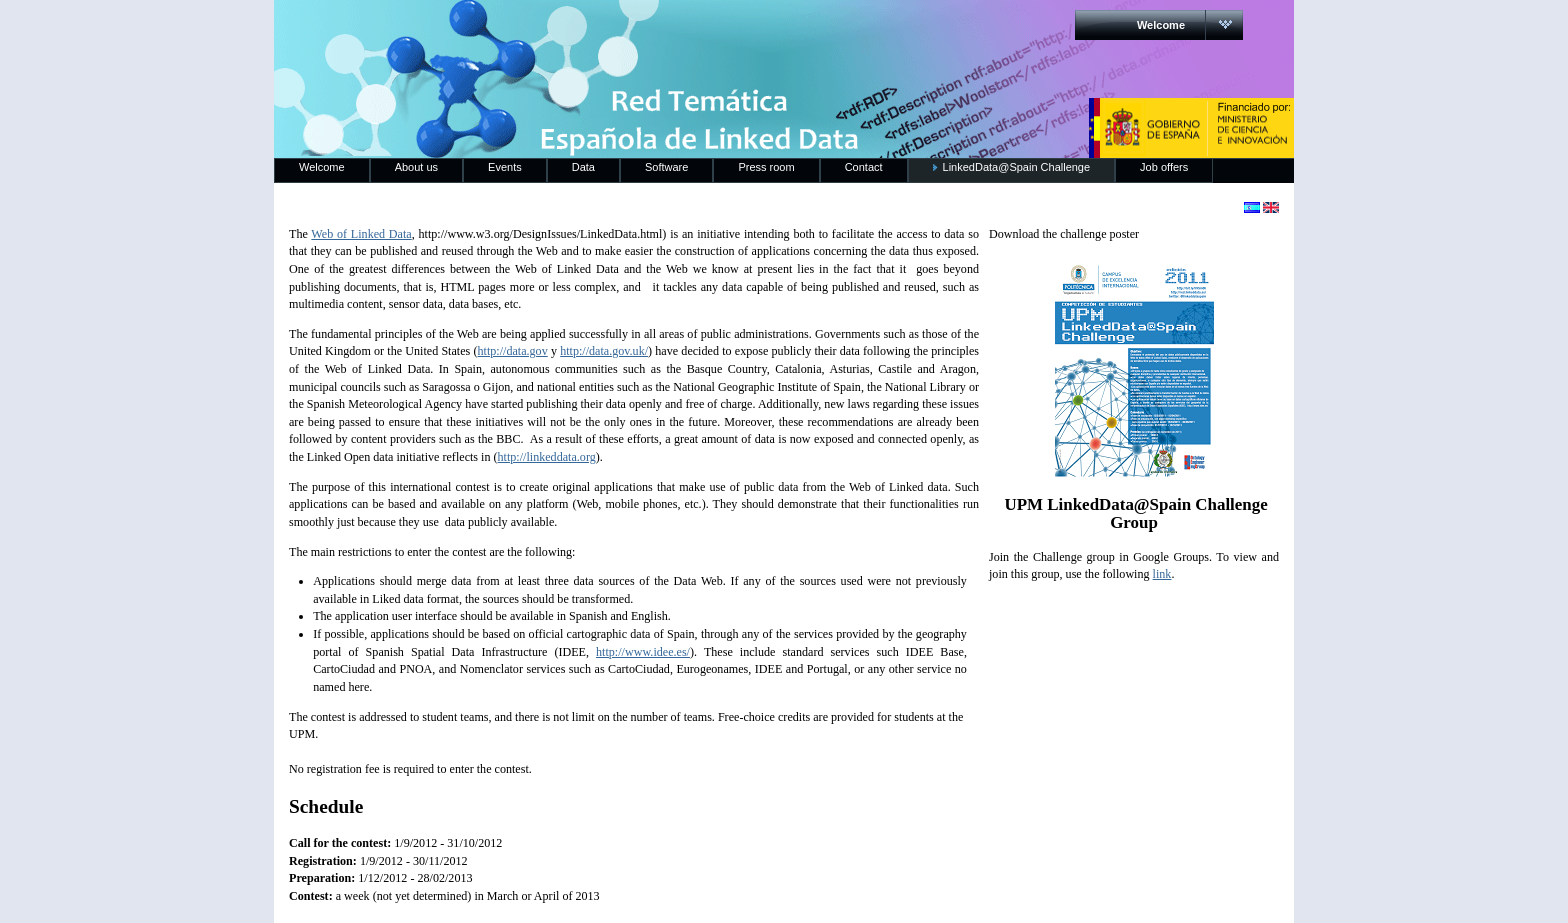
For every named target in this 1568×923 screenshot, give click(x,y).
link (1162, 574)
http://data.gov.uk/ (604, 351)
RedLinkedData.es (483, 30)
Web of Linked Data (361, 234)
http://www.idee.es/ (643, 652)
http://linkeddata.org (547, 457)
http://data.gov (513, 351)
